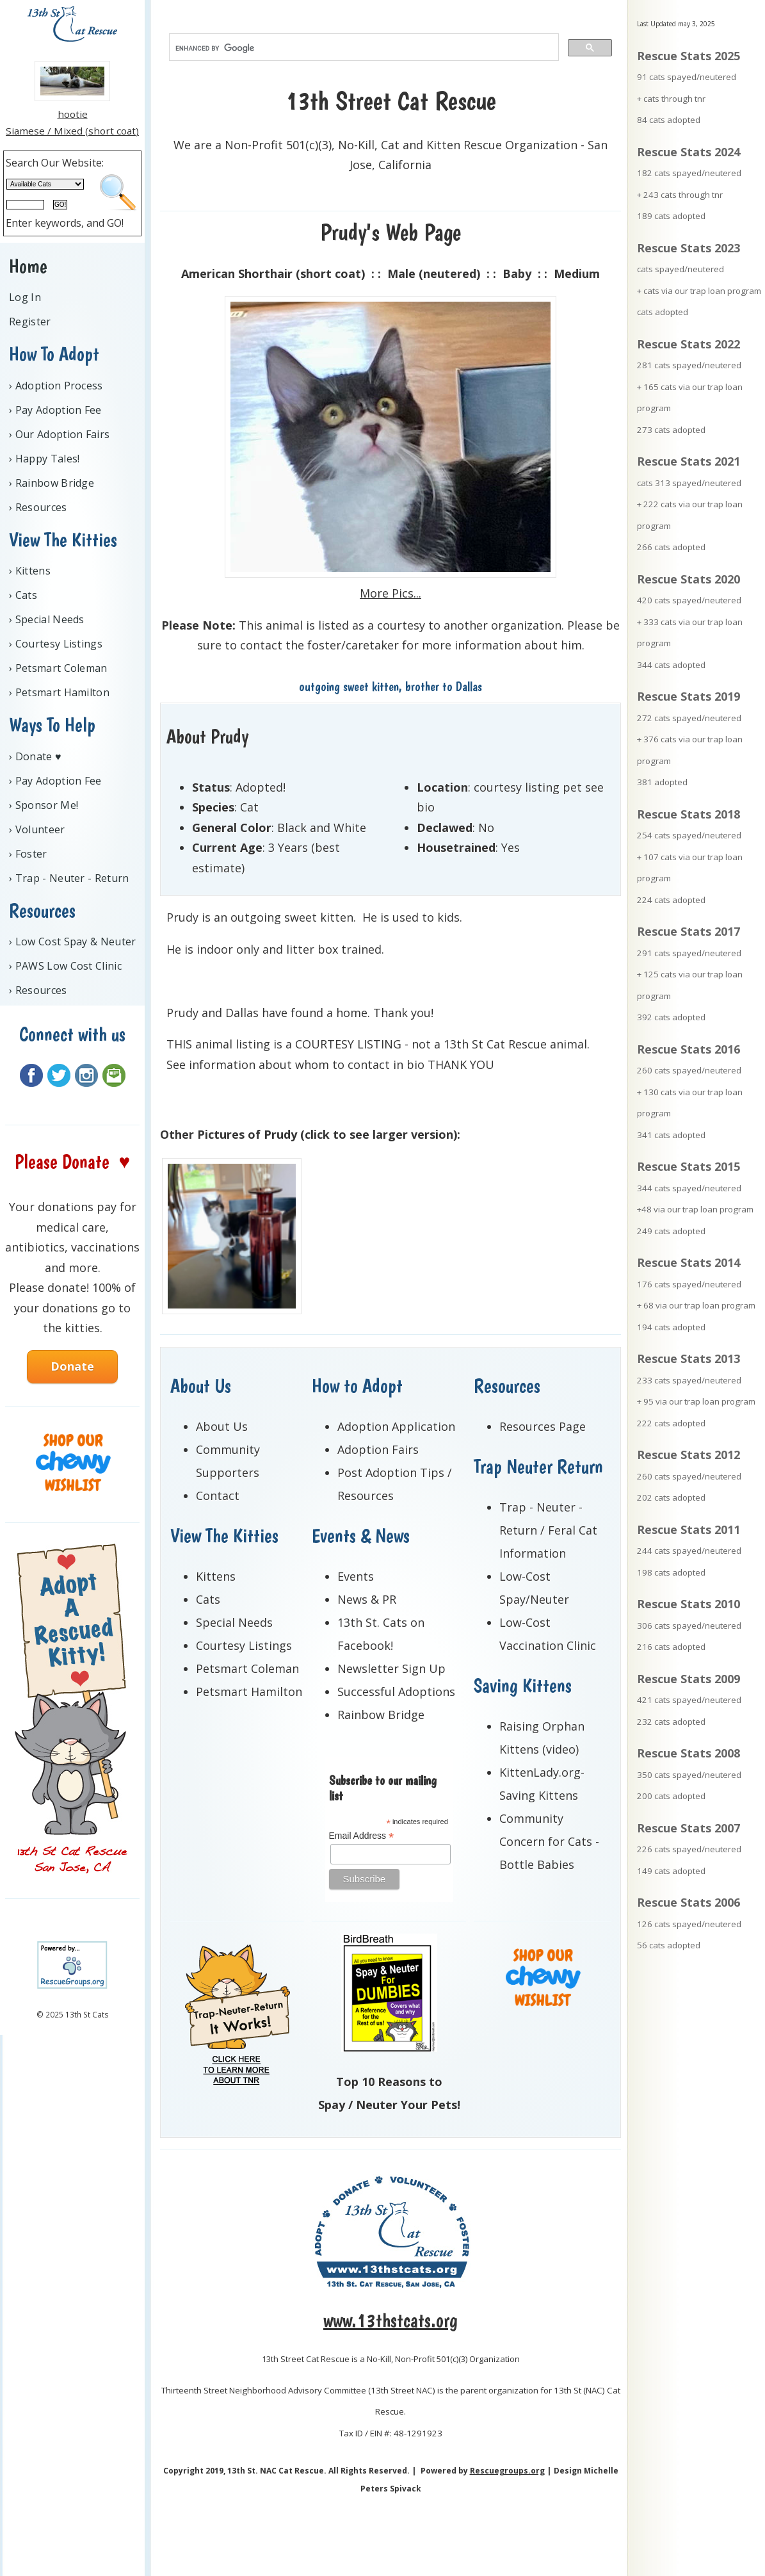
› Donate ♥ (35, 756)
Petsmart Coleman (247, 1668)
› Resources (38, 507)
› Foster (28, 854)
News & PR (366, 1599)
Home (28, 266)
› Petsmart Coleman (58, 668)
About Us (222, 1426)
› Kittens (30, 571)
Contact (217, 1495)
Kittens (216, 1576)
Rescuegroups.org (507, 2470)
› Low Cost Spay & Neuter (72, 941)
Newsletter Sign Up (391, 1668)
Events (355, 1576)
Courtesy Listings (244, 1645)
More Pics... (390, 593)
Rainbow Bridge (380, 1714)
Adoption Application (396, 1426)
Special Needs (234, 1622)
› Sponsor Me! (43, 805)
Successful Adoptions (396, 1691)
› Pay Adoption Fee (55, 410)
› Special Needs (47, 619)
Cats (208, 1599)
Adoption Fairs (378, 1449)
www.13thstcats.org (390, 2320)
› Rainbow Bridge (51, 483)
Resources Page (542, 1426)
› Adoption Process (56, 386)
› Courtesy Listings (55, 644)
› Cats (23, 595)
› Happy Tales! (44, 459)
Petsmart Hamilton (249, 1691)
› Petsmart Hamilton (59, 692)
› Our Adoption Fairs (59, 434)
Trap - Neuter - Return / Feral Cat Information (548, 1530)
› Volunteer (37, 829)
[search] (362, 48)
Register (30, 321)
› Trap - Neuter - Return (69, 878)
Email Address (361, 1836)
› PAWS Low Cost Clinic (65, 966)
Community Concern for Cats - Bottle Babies (549, 1841)
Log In (25, 297)
